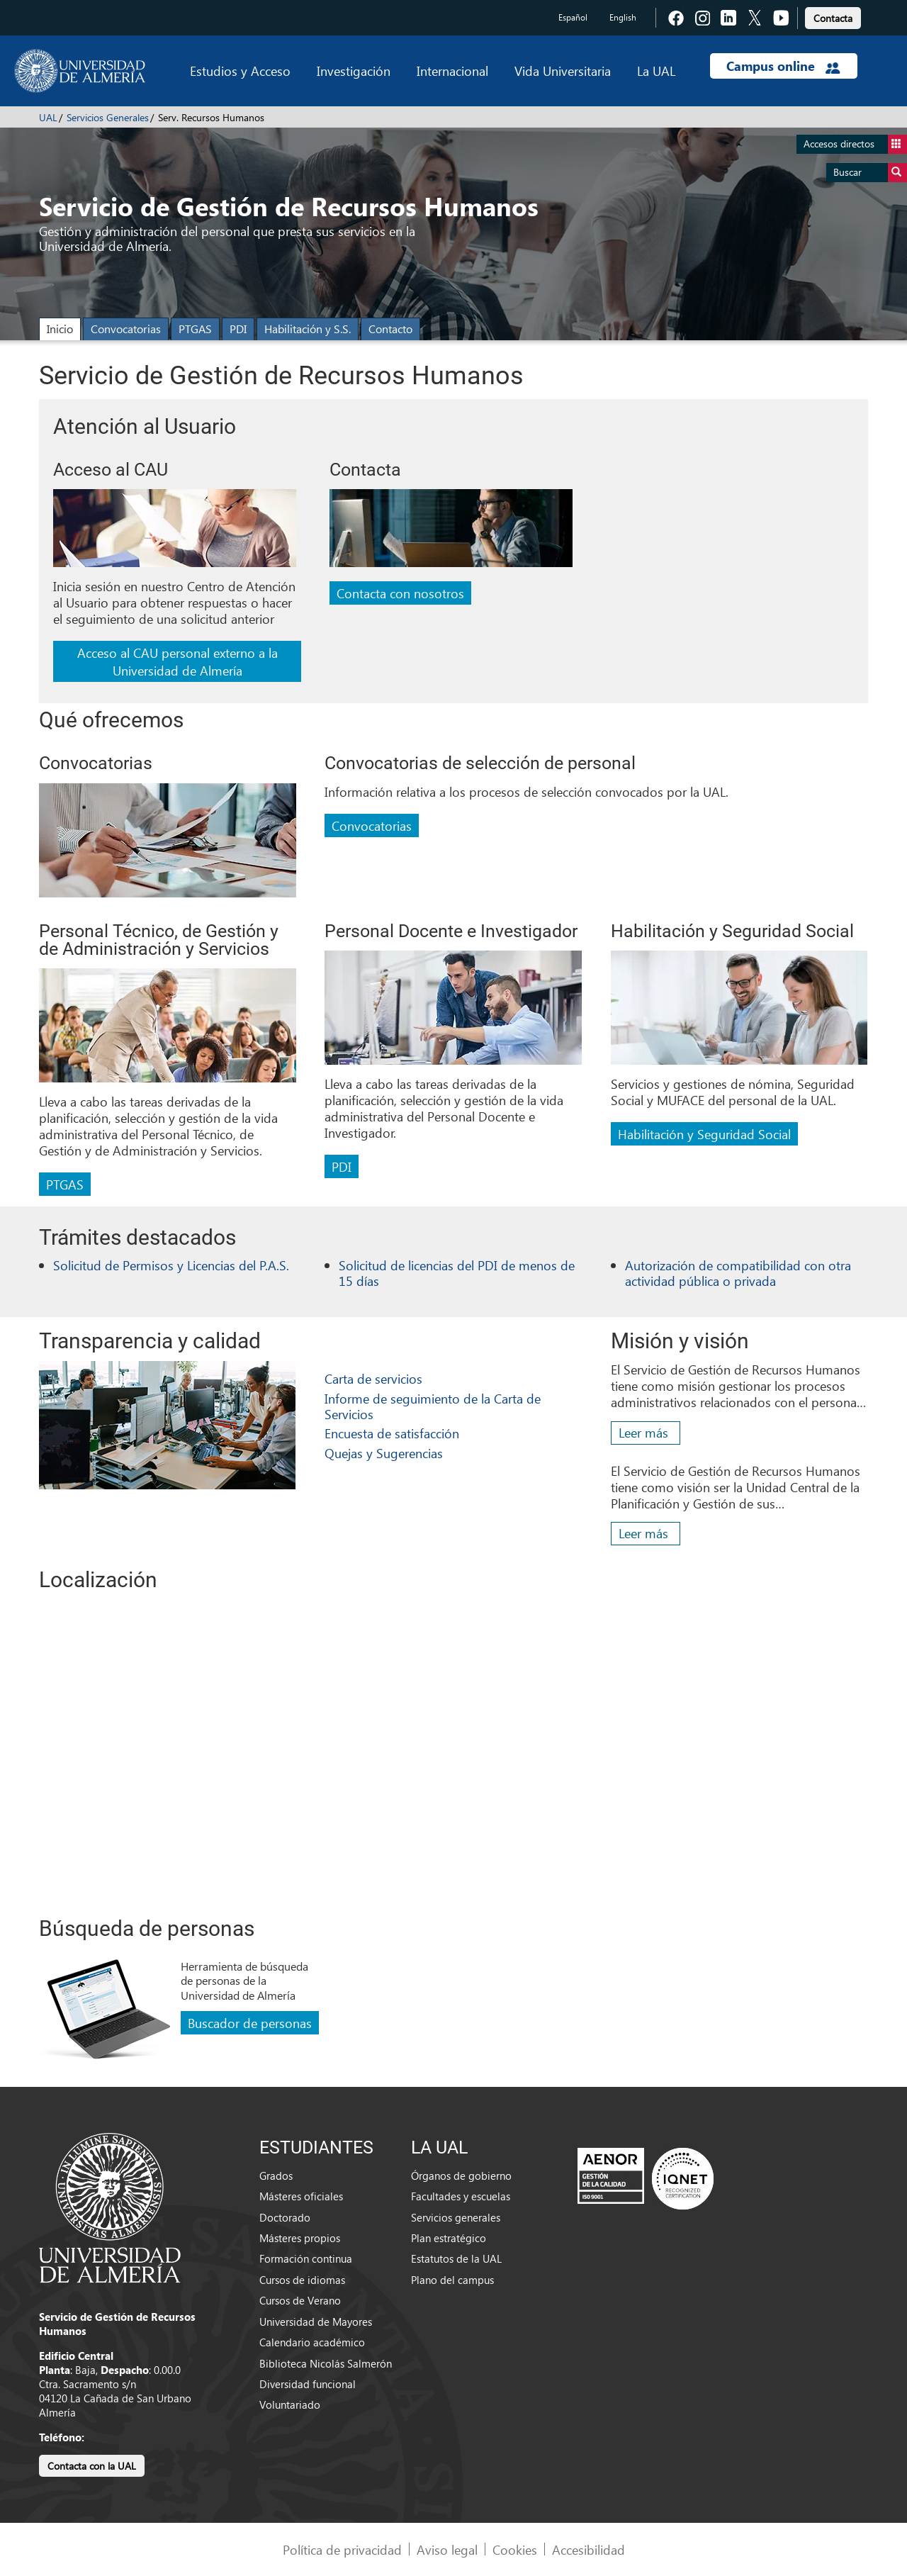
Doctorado (284, 2217)
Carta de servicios (373, 1378)
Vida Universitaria (562, 70)
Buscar (870, 172)
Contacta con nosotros (400, 593)
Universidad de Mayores (315, 2321)
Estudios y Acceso (240, 70)
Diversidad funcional (307, 2384)
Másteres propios (299, 2238)
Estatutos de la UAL (456, 2258)
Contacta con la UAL (91, 2466)
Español (572, 17)
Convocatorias (126, 328)
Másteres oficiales (301, 2196)
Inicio (60, 328)
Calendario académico (312, 2342)
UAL (48, 117)
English (622, 17)
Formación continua (305, 2258)
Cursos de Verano (300, 2300)
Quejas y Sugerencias (384, 1453)
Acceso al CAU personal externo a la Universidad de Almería (177, 661)
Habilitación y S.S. (307, 328)
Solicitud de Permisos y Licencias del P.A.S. (171, 1265)
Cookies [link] (514, 2549)
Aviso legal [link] (447, 2549)
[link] (833, 16)
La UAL (656, 70)
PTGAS (195, 328)
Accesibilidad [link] (588, 2549)
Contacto (390, 328)
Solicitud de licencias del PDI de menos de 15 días (457, 1272)
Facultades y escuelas (460, 2196)
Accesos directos (855, 144)
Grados (276, 2175)
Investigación (353, 70)
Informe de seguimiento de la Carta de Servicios (433, 1406)
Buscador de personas (250, 2023)
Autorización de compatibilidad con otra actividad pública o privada (738, 1272)
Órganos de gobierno (461, 2175)
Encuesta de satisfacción (392, 1433)
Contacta (832, 18)
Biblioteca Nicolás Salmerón (325, 2363)
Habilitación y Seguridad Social (704, 1134)
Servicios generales (455, 2217)
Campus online (783, 65)
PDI (238, 328)
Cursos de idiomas (302, 2280)
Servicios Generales (108, 117)
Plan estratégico (448, 2238)
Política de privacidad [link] (342, 2549)
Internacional (452, 70)
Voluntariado (289, 2404)
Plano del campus (452, 2280)
